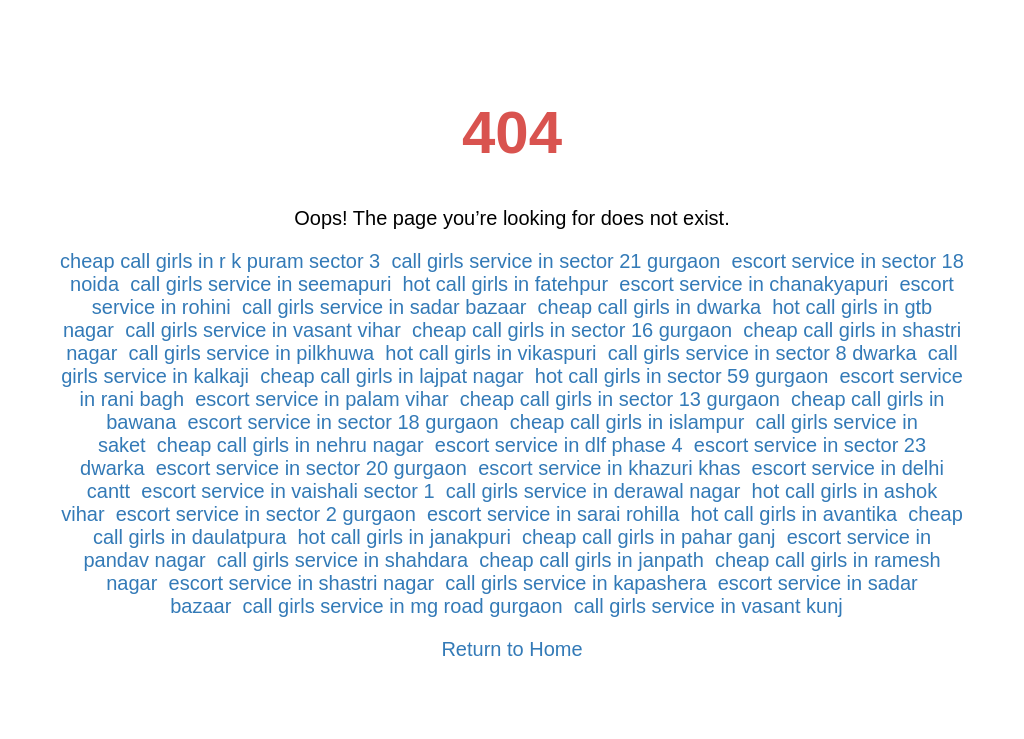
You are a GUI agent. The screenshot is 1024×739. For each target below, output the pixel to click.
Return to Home (511, 649)
